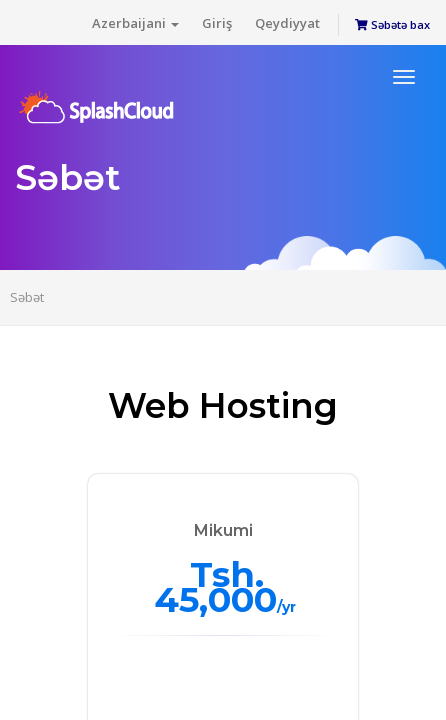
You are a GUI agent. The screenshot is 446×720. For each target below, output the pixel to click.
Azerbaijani (135, 23)
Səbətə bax (392, 24)
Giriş (217, 23)
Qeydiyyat (287, 23)
